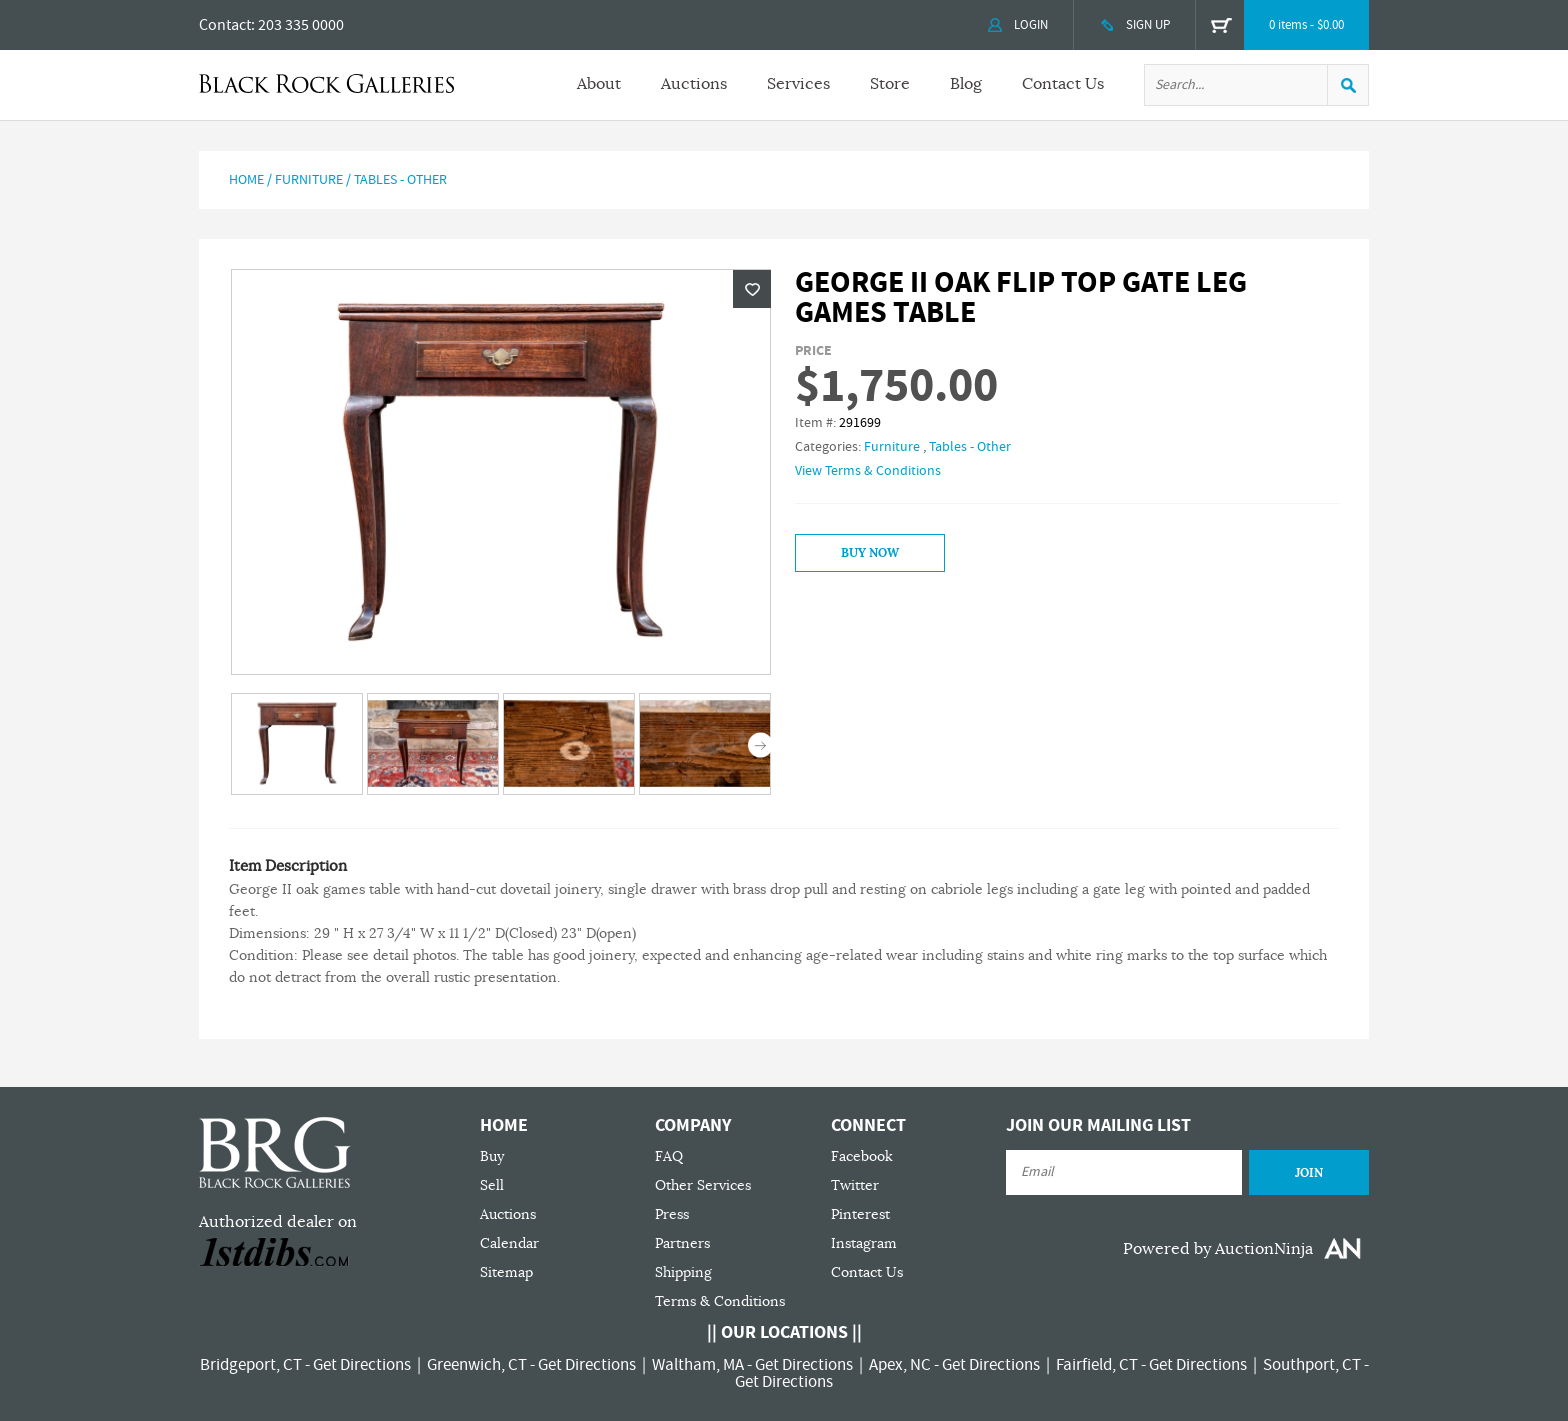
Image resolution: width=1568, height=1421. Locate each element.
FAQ (669, 1156)
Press (672, 1214)
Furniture (309, 180)
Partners (682, 1243)
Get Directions (362, 1365)
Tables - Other (400, 180)
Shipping (683, 1272)
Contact (225, 25)
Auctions (694, 84)
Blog (966, 84)
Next (760, 745)
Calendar (509, 1243)
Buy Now (870, 553)
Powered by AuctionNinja (1218, 1249)
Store (890, 84)
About (599, 84)
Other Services (703, 1185)
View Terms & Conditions (868, 471)
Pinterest (860, 1214)
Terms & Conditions (720, 1301)
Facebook (862, 1156)
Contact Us (1063, 84)
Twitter (855, 1185)
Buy (492, 1156)
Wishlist (752, 289)
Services (798, 84)
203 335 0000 (301, 25)
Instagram (864, 1243)
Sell (492, 1185)
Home (246, 180)
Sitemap (506, 1272)
